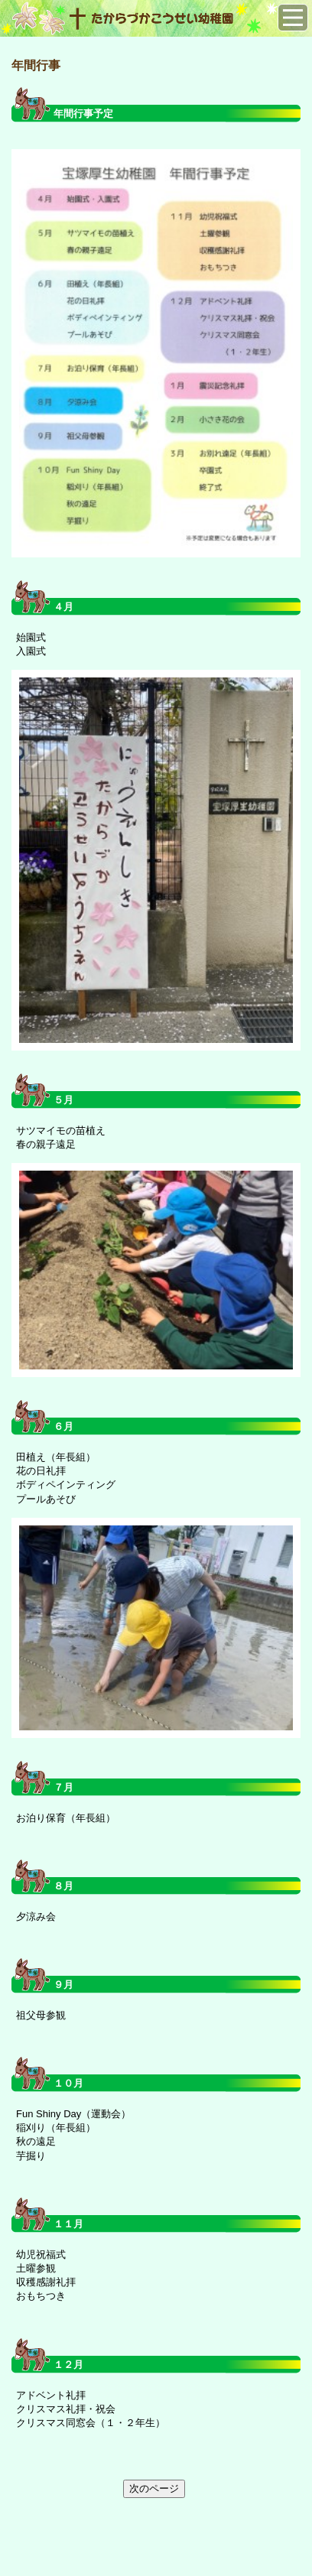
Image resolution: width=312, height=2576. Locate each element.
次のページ (154, 2488)
